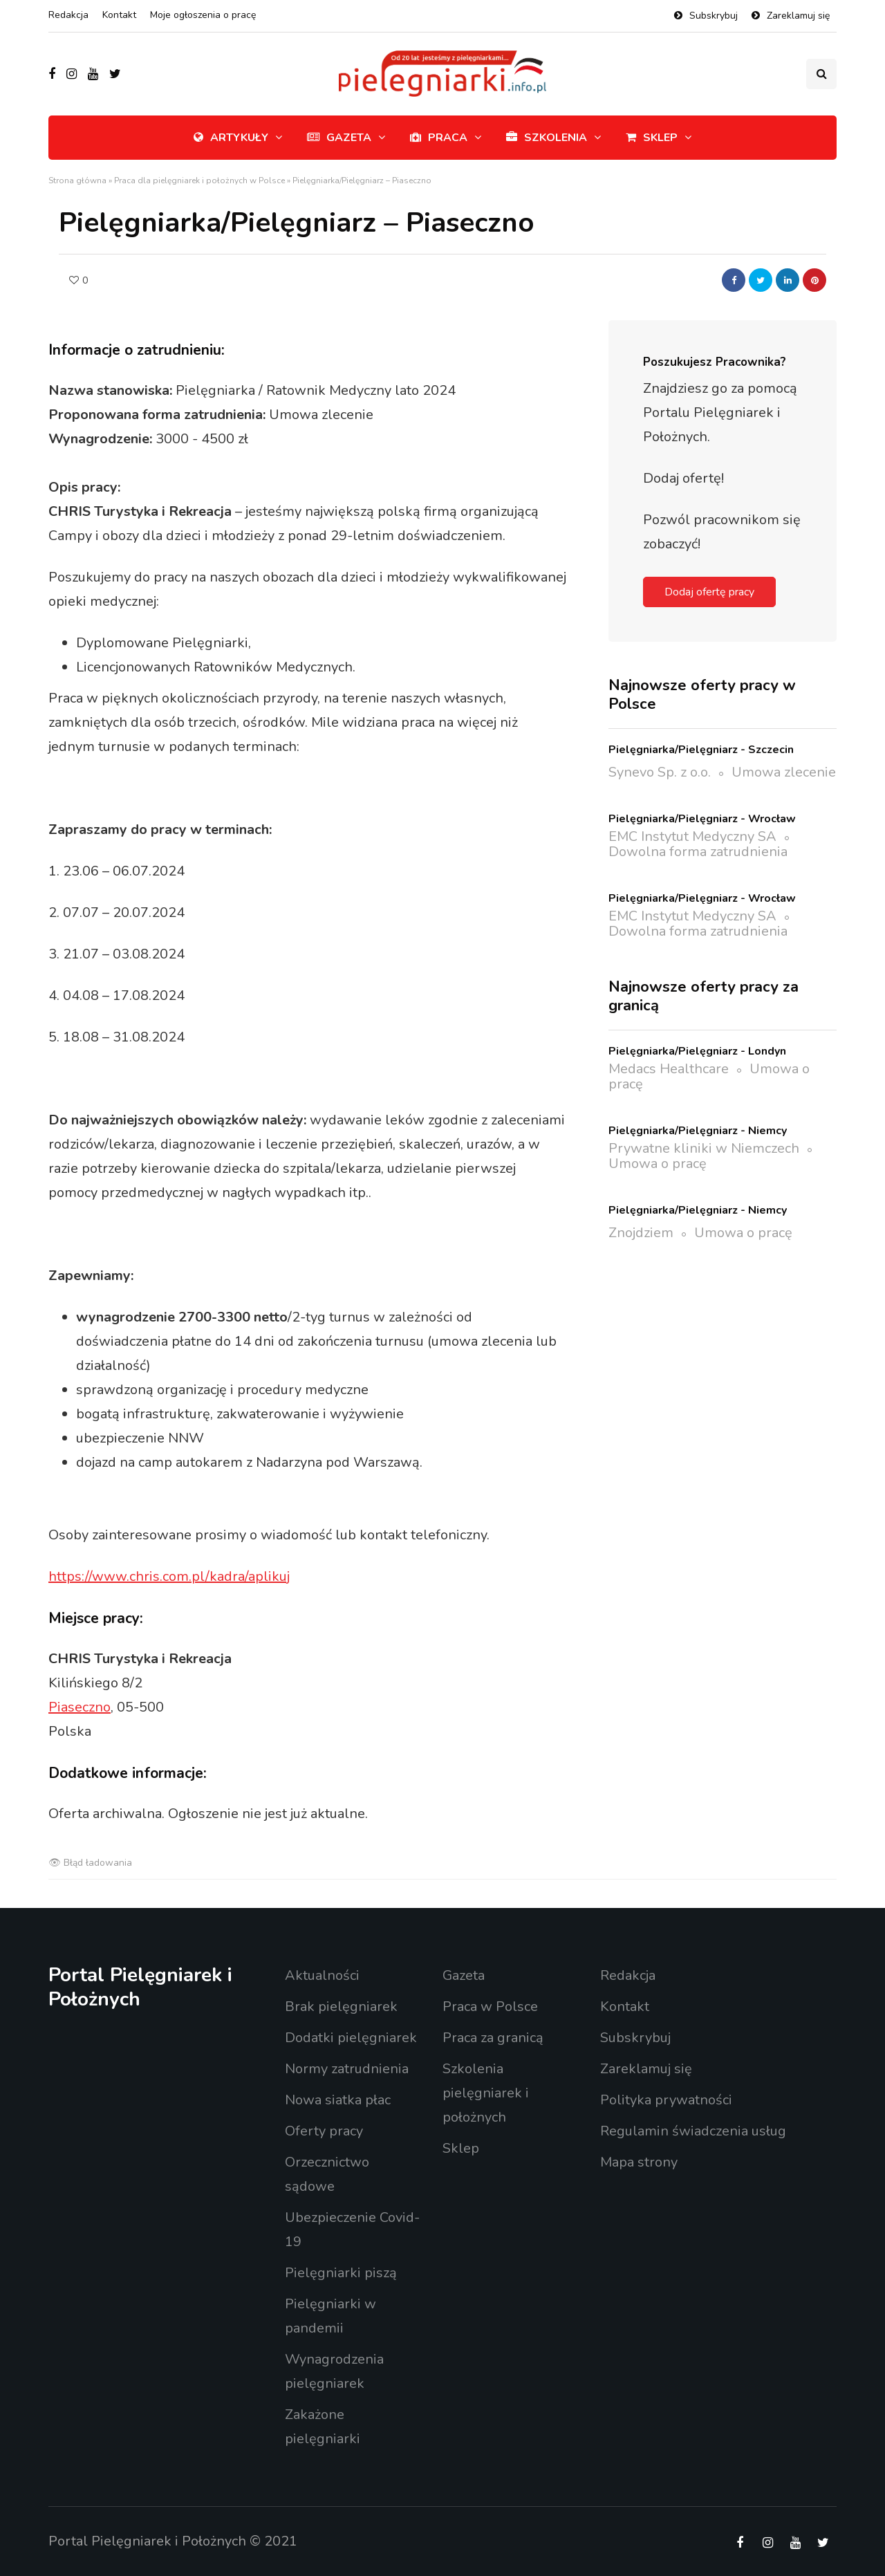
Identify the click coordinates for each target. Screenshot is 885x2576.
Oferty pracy (324, 2131)
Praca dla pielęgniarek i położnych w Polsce (199, 180)
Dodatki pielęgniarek (351, 2037)
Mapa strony (639, 2162)
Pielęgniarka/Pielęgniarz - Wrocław (702, 818)
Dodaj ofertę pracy (709, 592)
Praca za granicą (492, 2037)
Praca (438, 137)
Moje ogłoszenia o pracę (203, 14)
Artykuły (231, 137)
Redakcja (68, 14)
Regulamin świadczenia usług (693, 2131)
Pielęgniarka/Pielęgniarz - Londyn (697, 1051)
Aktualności (322, 1975)
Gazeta (339, 137)
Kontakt (119, 14)
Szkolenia (546, 137)
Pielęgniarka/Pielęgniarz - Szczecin (701, 749)
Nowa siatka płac (338, 2100)
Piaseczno (79, 1707)
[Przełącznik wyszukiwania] (821, 74)
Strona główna (77, 180)
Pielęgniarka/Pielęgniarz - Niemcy (697, 1130)
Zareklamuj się (798, 15)
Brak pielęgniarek (341, 2006)
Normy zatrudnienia (347, 2068)
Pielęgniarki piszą (341, 2272)
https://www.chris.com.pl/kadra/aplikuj (169, 1576)
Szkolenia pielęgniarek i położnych (485, 2092)
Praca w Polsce (490, 2006)
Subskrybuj (713, 15)
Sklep (652, 137)
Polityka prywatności (666, 2100)
